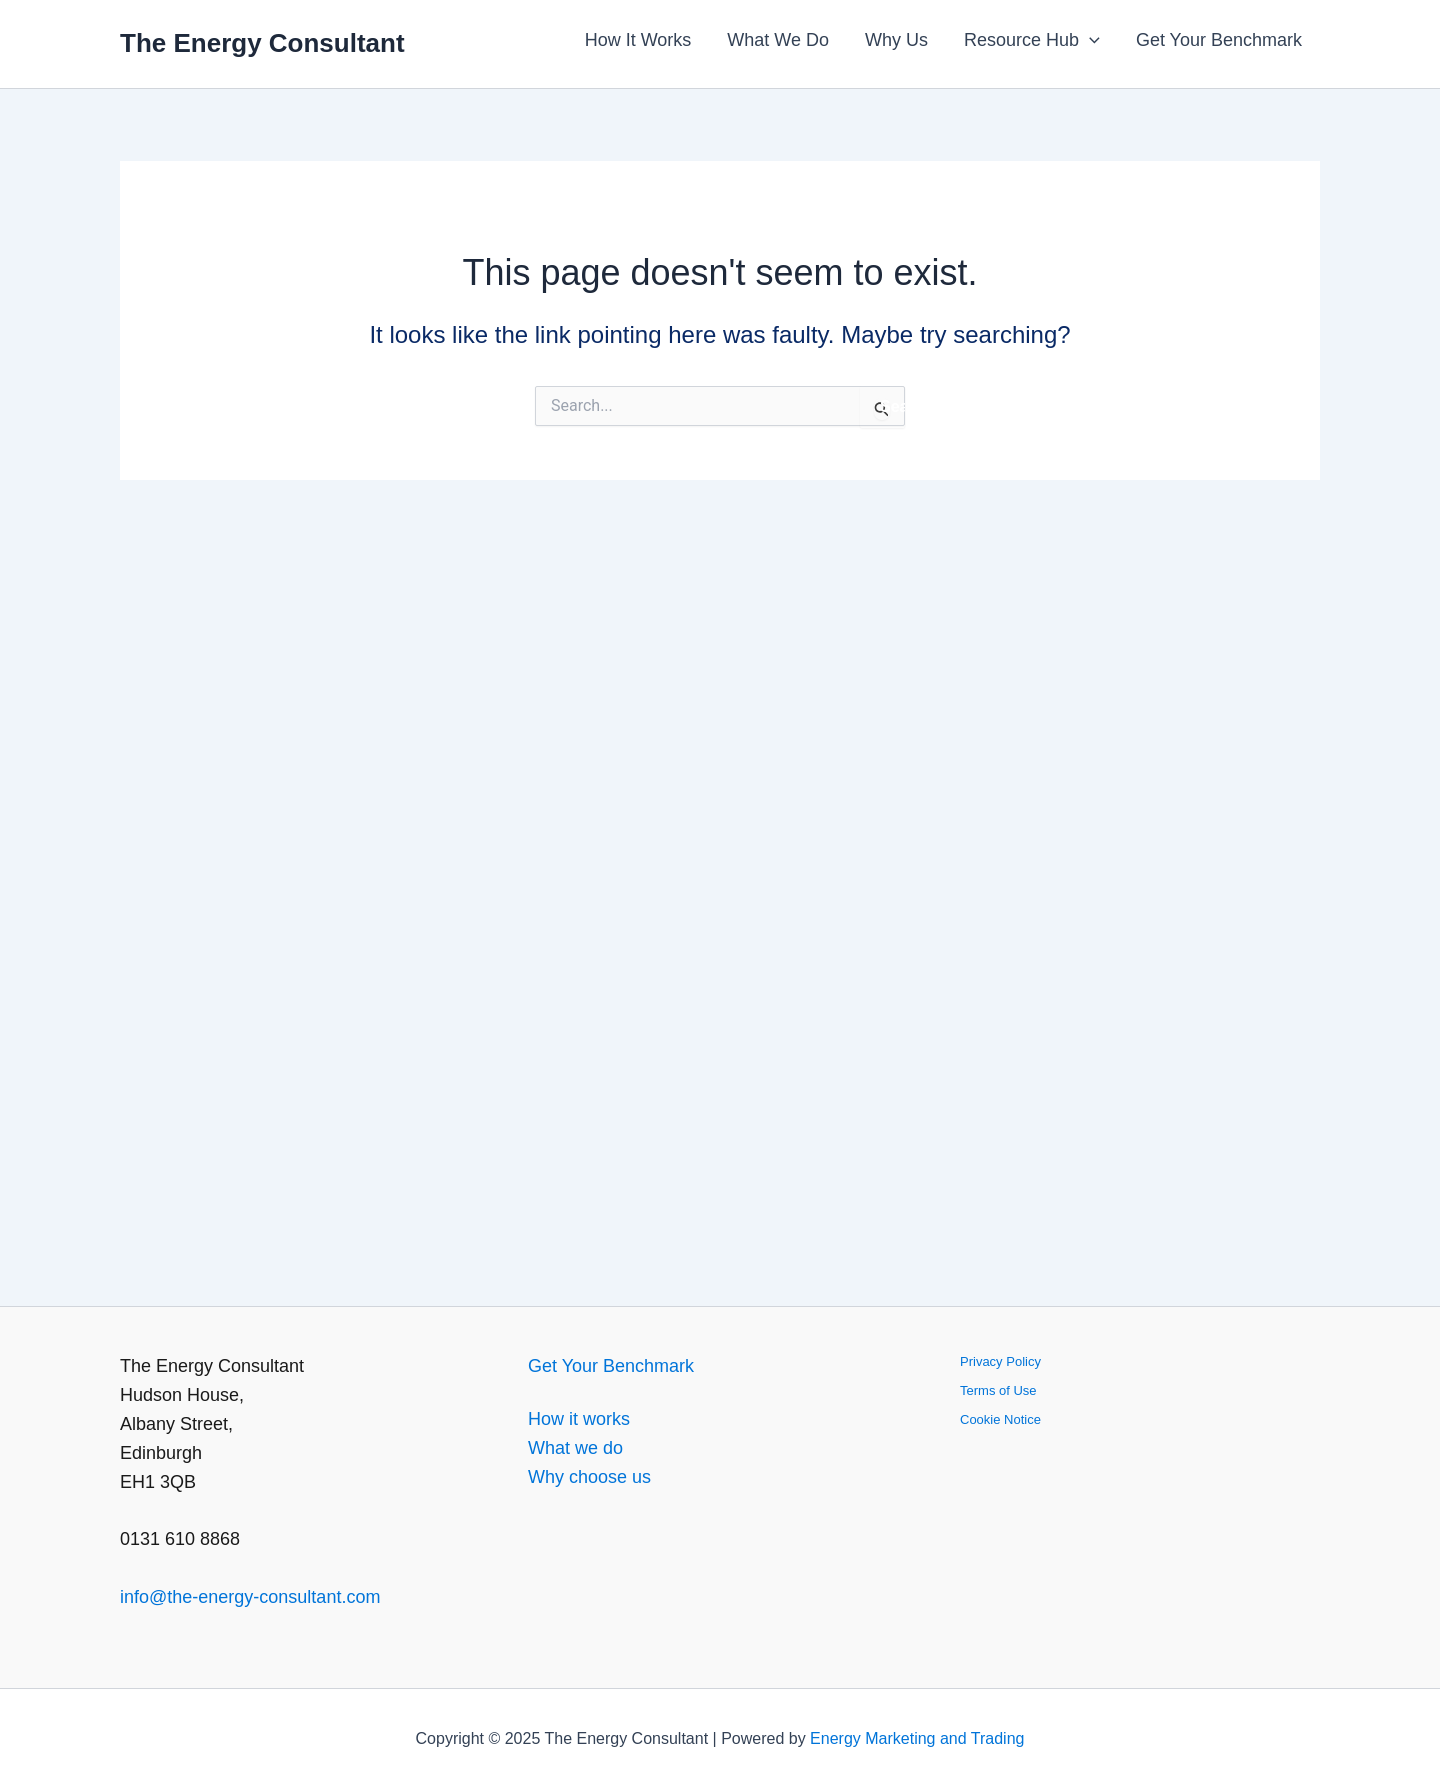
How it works (579, 1419)
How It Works (638, 40)
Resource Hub (1032, 40)
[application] (1089, 40)
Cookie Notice (1000, 1419)
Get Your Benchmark (1219, 40)
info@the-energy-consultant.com (250, 1597)
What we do (575, 1448)
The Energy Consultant (262, 43)
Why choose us (589, 1477)
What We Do (778, 40)
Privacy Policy (1000, 1361)
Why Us (896, 40)
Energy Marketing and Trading (917, 1738)
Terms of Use (998, 1390)
